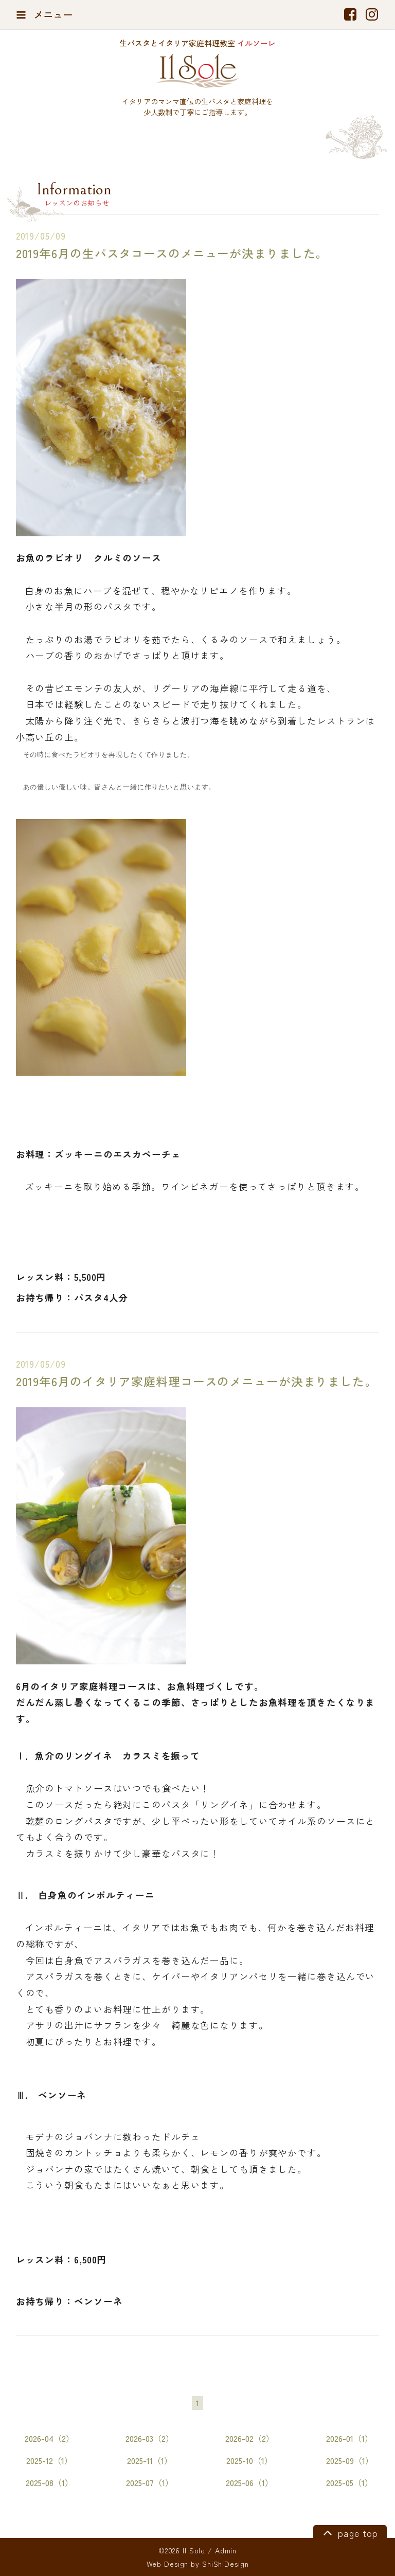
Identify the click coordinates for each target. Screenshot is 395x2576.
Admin (226, 2550)
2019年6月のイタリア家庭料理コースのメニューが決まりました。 (196, 1381)
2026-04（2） (49, 2438)
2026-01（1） (349, 2438)
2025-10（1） (249, 2460)
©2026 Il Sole (181, 2550)
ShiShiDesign (225, 2564)
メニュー (44, 14)
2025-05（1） (349, 2483)
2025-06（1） (249, 2483)
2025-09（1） (349, 2460)
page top (349, 2532)
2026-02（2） (249, 2438)
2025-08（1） (49, 2483)
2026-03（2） (149, 2438)
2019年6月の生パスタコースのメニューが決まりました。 (172, 253)
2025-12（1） (49, 2460)
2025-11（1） (149, 2460)
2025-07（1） (149, 2483)
